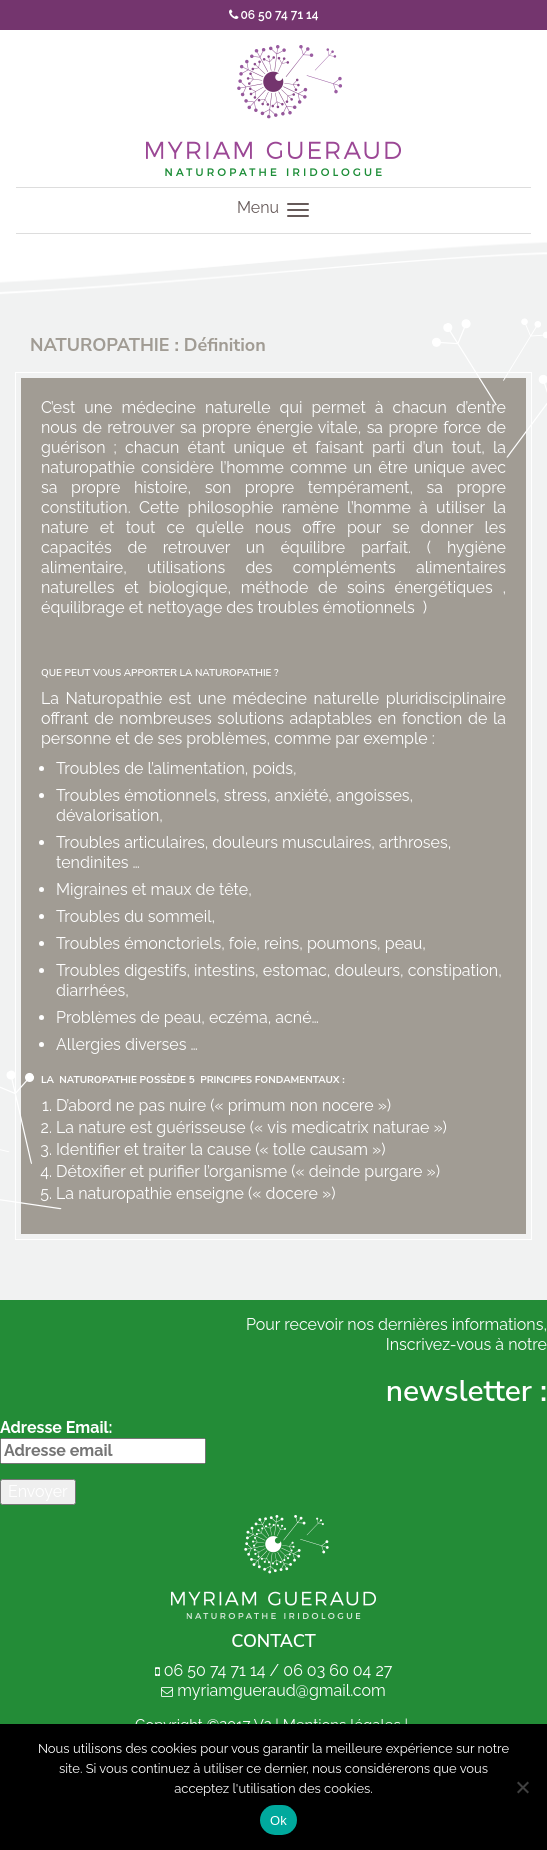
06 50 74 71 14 (274, 15)
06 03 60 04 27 (337, 1670)
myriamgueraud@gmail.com (281, 1690)
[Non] (522, 1787)
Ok (278, 1820)
